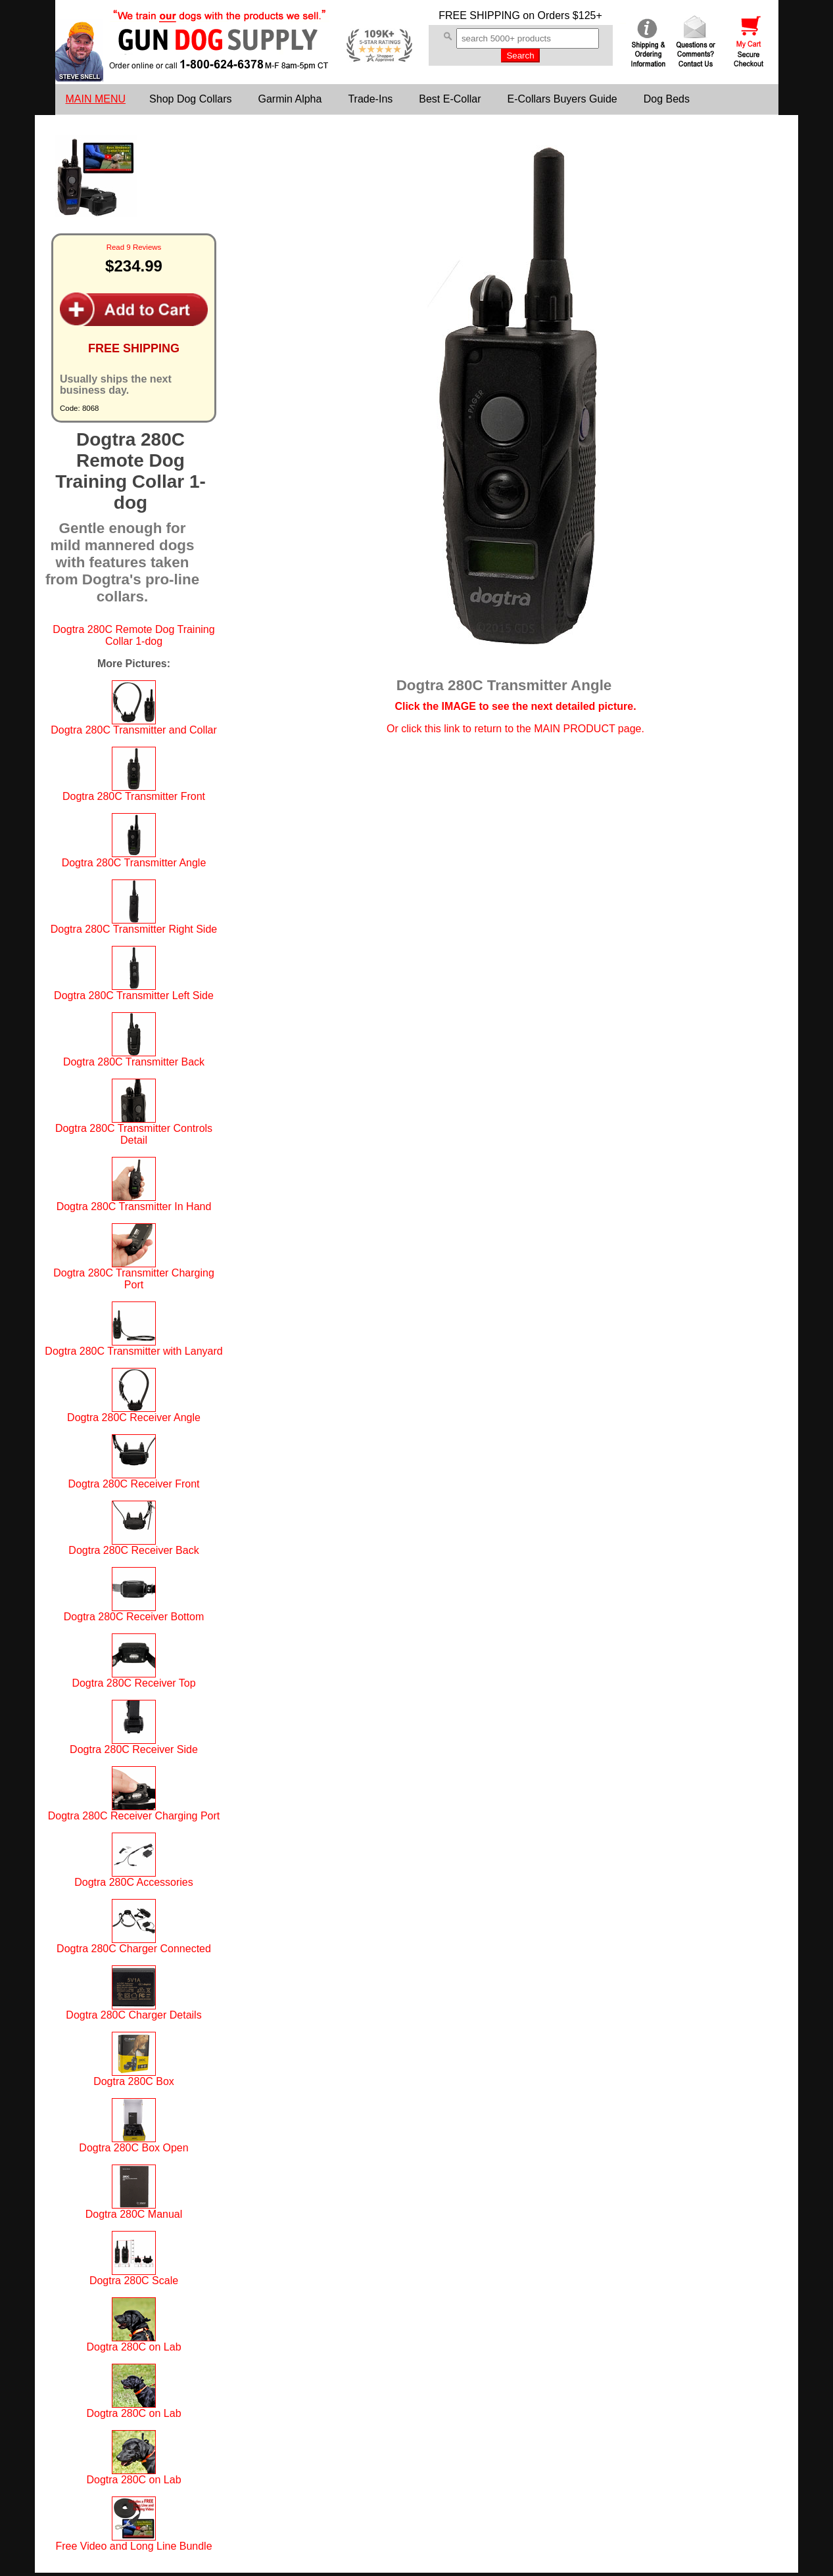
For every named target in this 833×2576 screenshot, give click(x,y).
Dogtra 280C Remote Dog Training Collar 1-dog (133, 635)
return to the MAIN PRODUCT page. (559, 728)
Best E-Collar (450, 99)
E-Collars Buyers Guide (562, 99)
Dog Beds (667, 99)
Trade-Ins (370, 99)
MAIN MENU (96, 99)
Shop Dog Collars (190, 99)
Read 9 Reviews (134, 247)
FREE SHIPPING (479, 15)
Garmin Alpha (289, 99)
